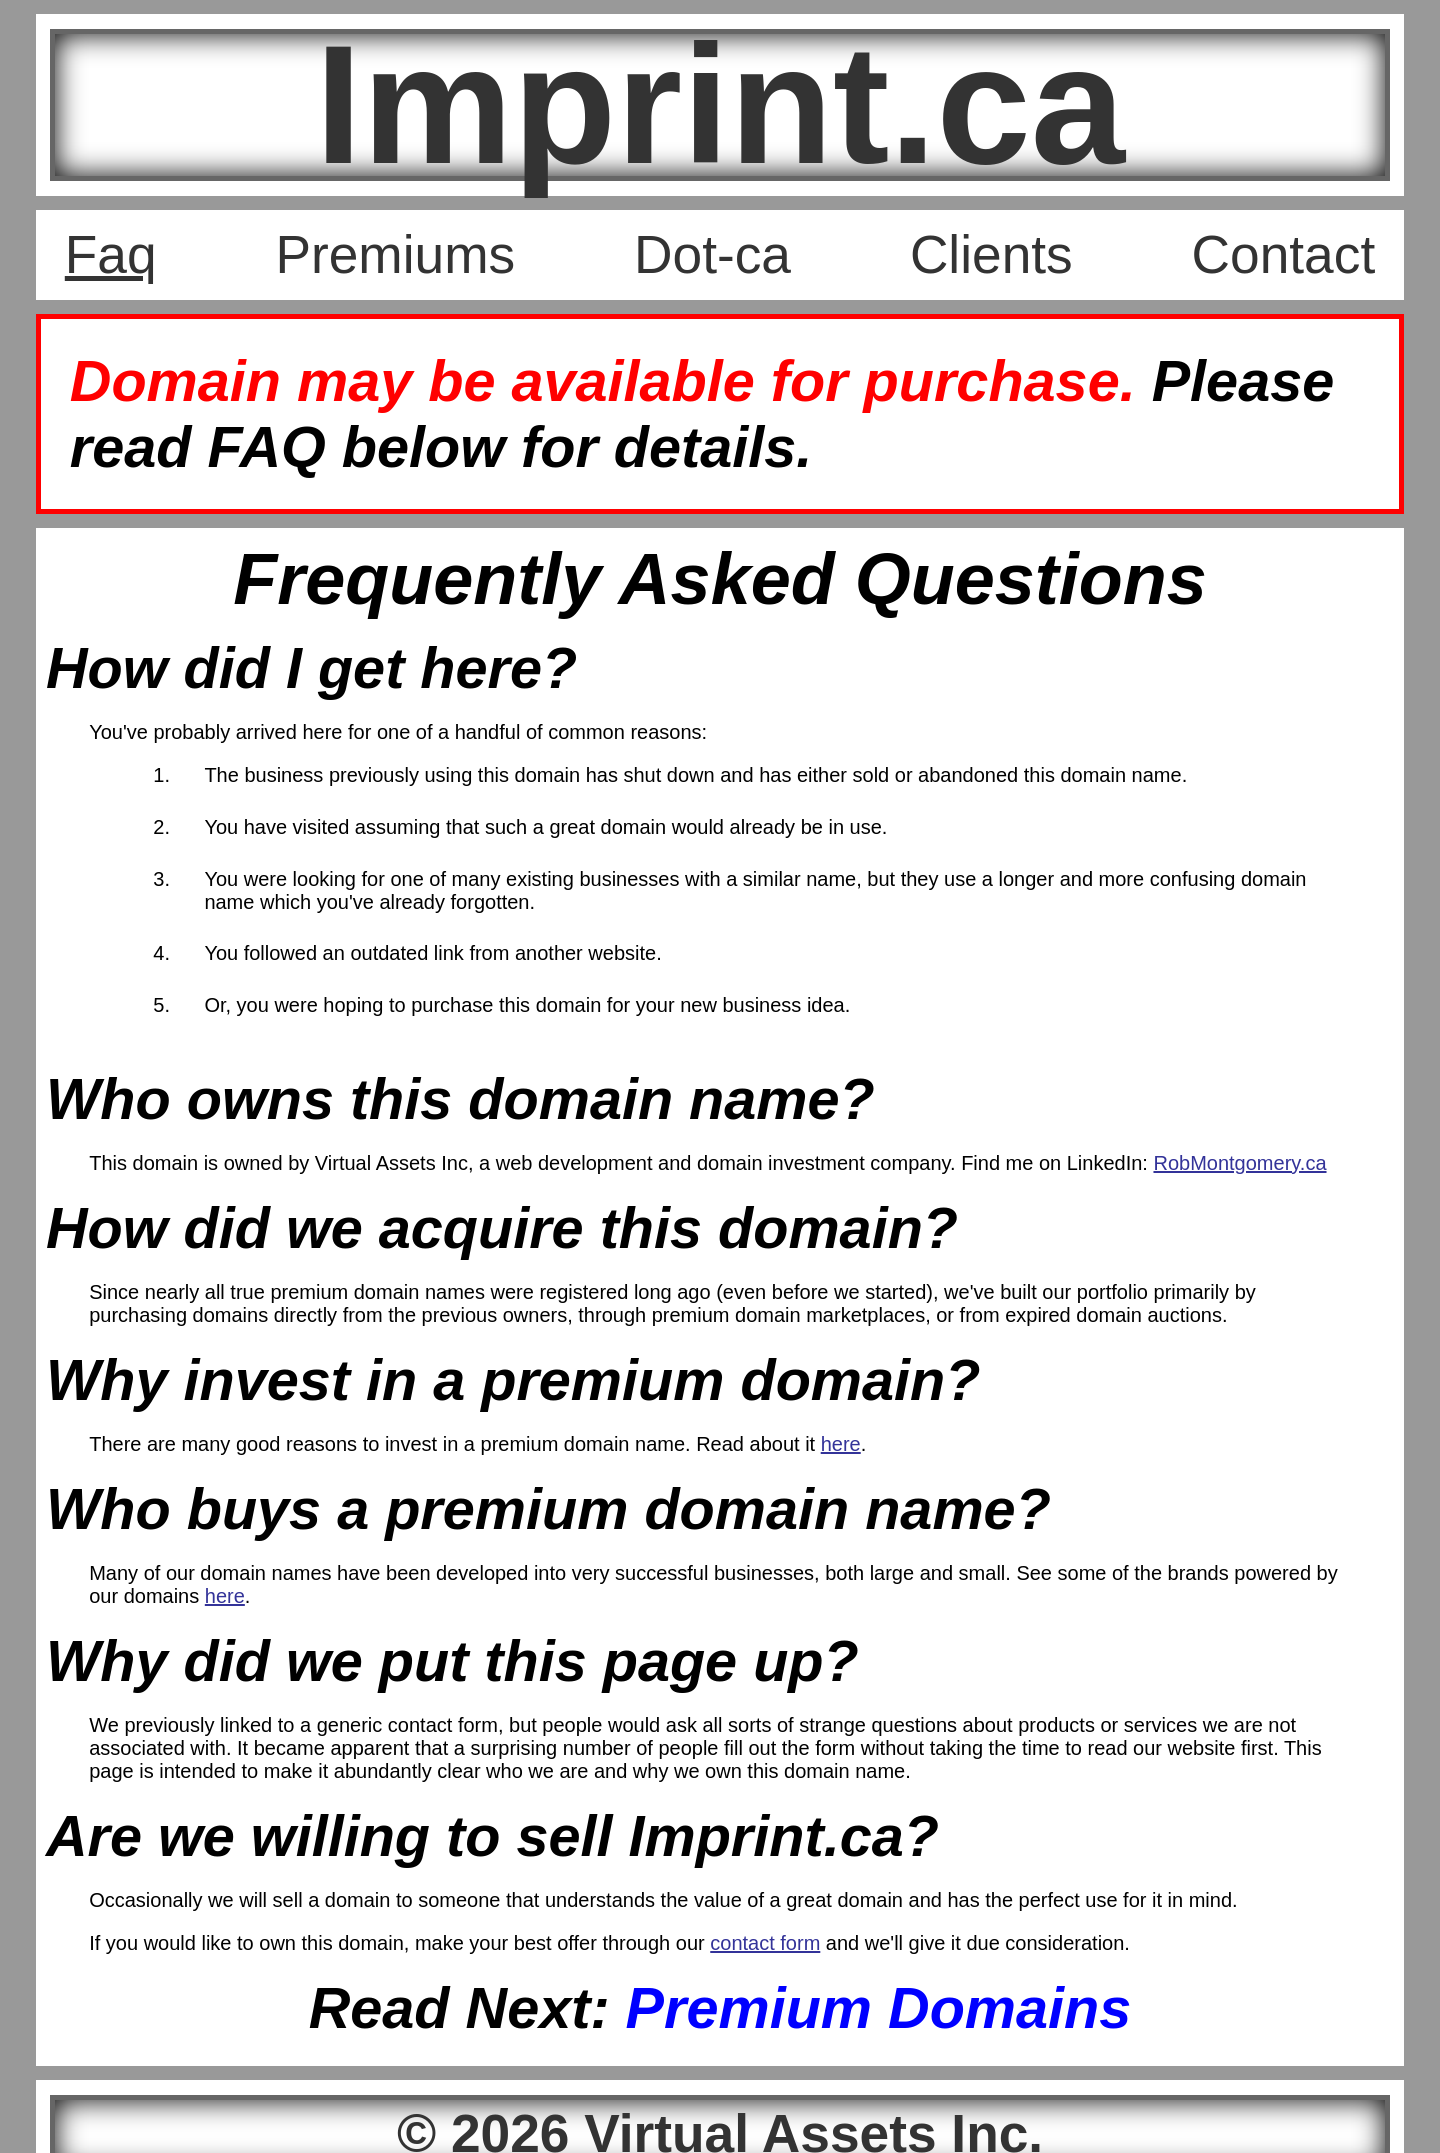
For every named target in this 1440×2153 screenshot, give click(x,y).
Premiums (395, 254)
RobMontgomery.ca (1239, 1163)
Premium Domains (879, 2008)
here (841, 1444)
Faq (111, 254)
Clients (991, 254)
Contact (1284, 254)
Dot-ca (712, 254)
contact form (765, 1943)
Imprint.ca (720, 104)
